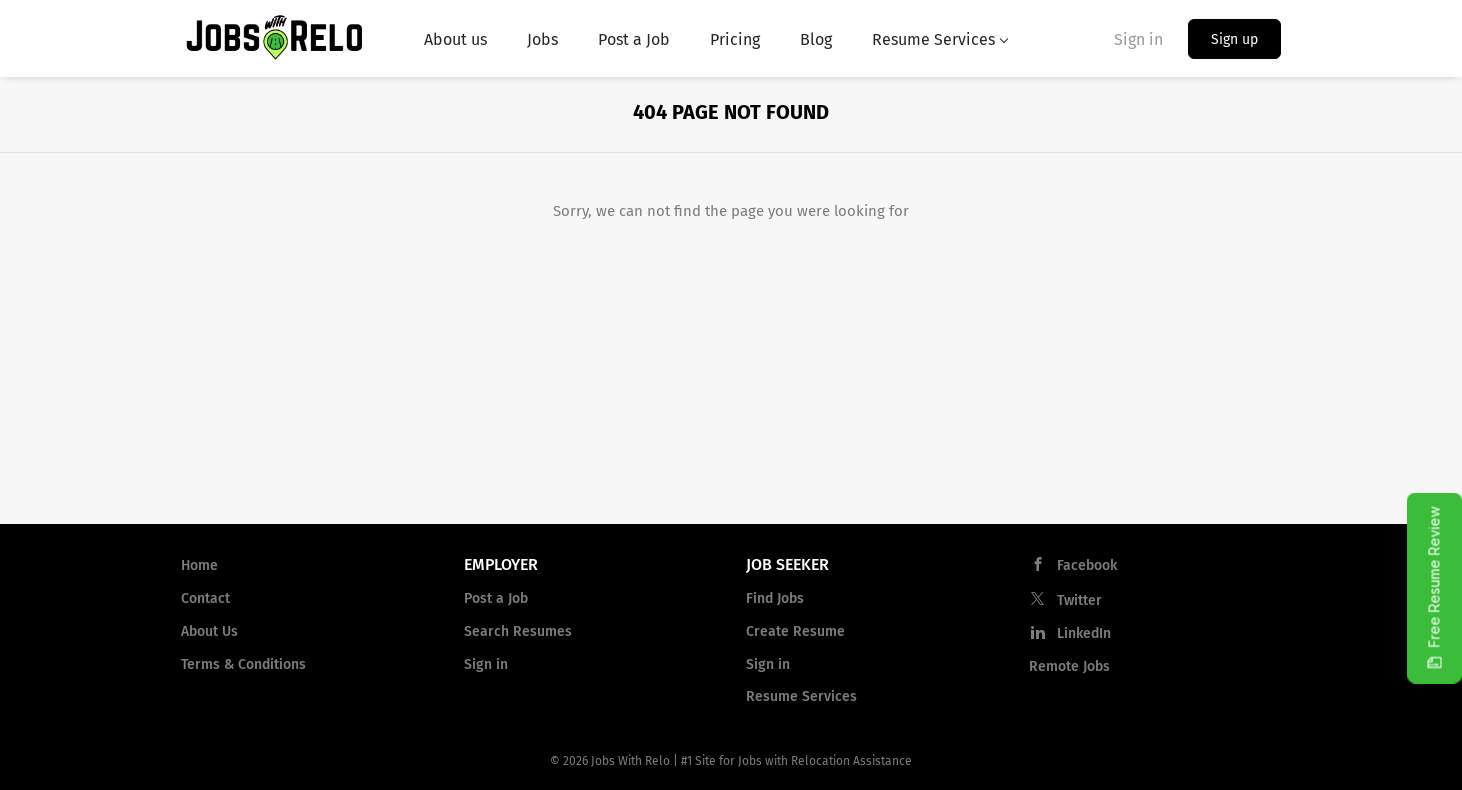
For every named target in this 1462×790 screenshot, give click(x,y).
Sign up (1234, 39)
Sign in (1138, 39)
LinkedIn (1084, 633)
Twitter (1079, 600)
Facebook (1087, 565)
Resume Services (801, 696)
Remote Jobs (1069, 666)
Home (199, 565)
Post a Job (496, 598)
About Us (209, 631)
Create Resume (795, 631)
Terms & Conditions (243, 664)
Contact (205, 598)
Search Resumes (518, 631)
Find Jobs (775, 598)
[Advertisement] (731, 374)
